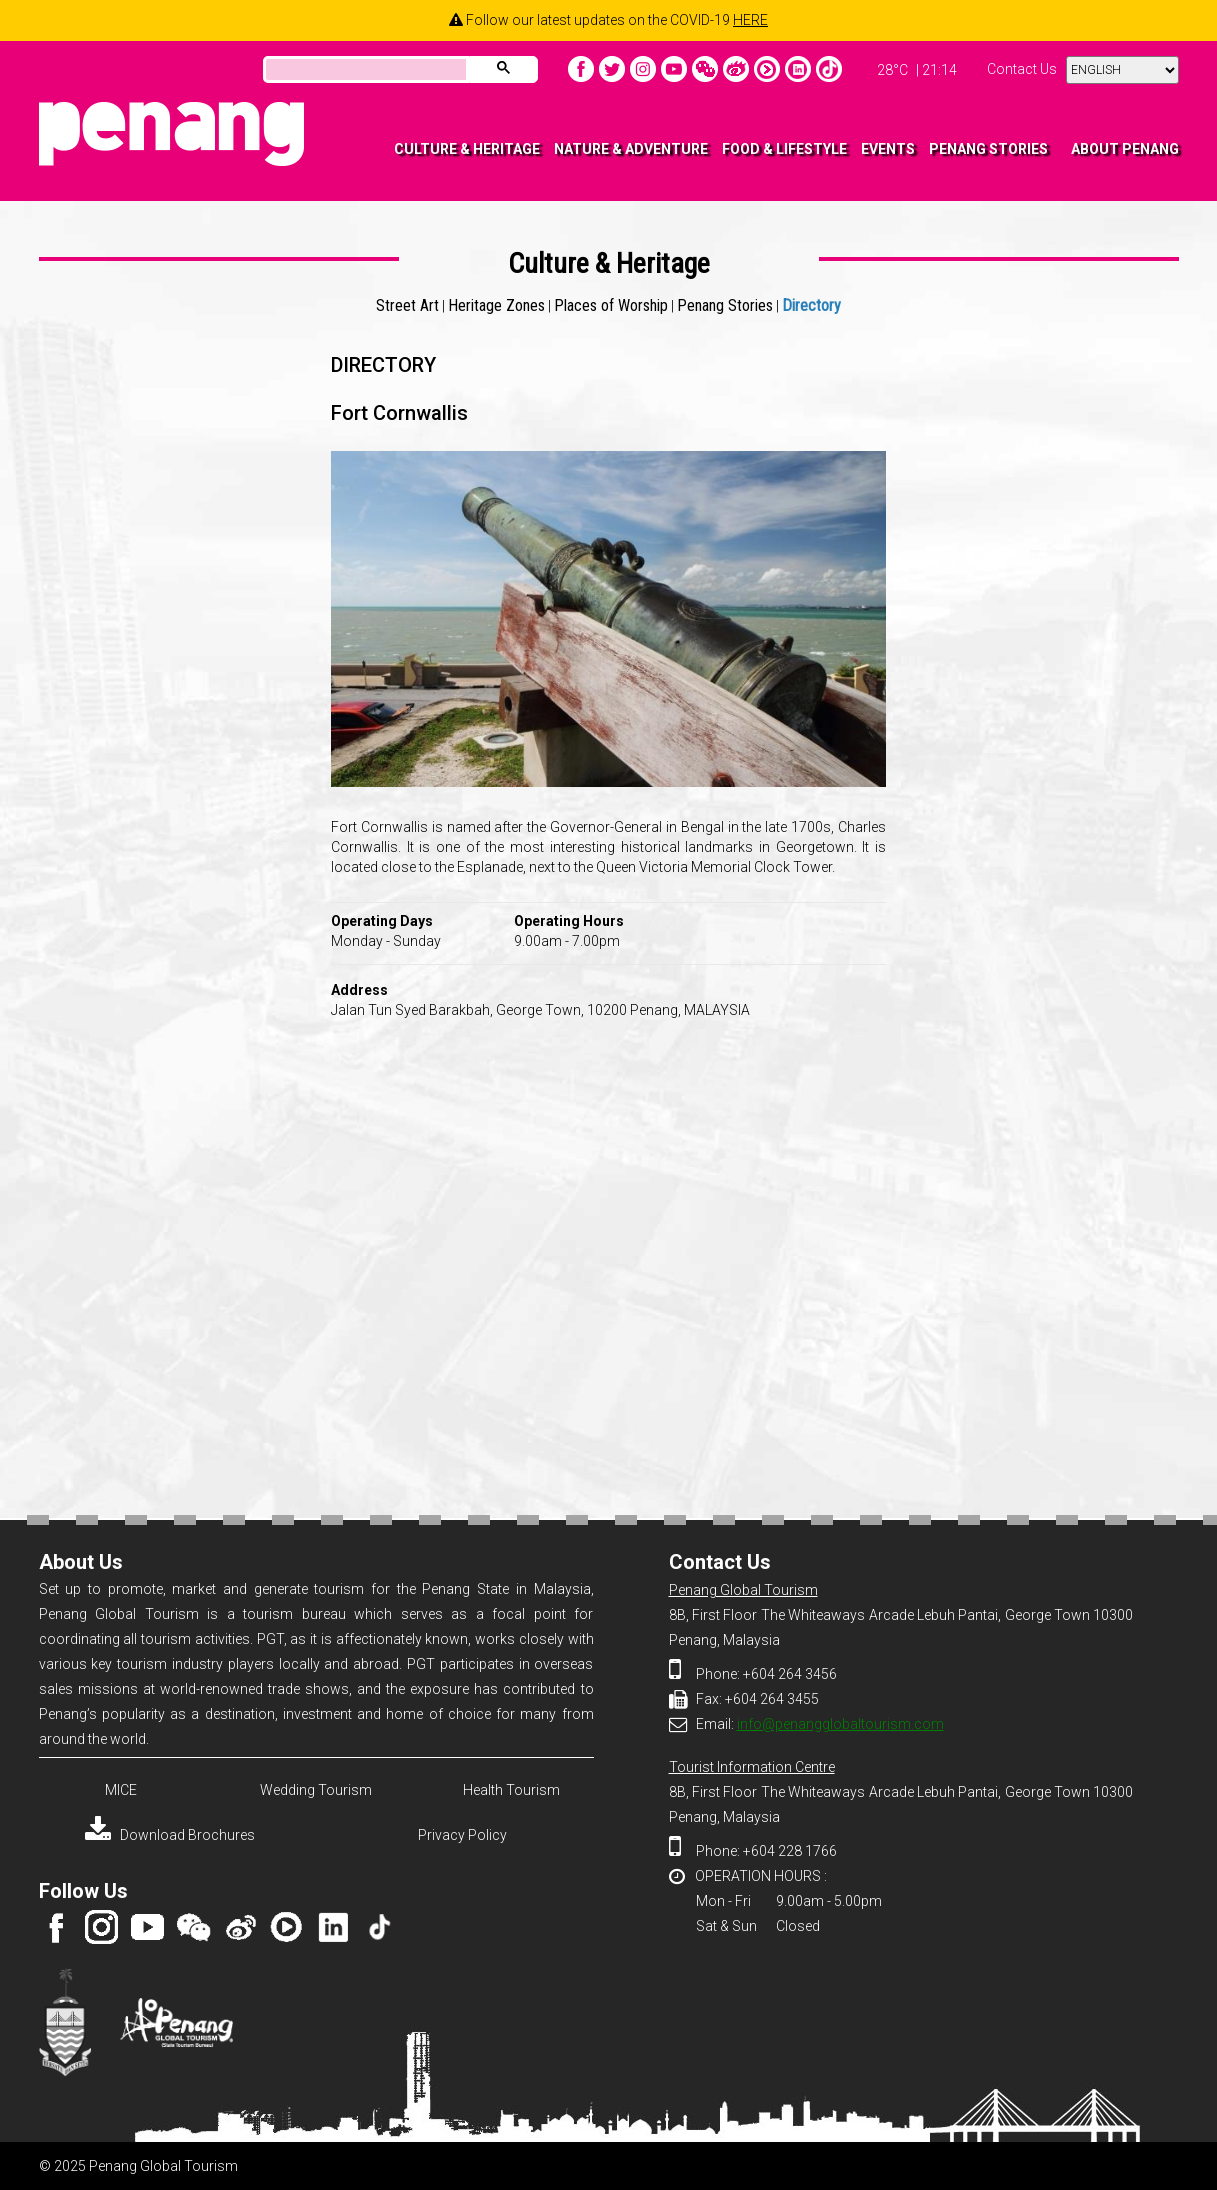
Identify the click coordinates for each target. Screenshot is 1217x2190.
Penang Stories (725, 305)
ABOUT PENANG (1125, 149)
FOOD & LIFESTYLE (784, 149)
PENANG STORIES (988, 149)
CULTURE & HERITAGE (467, 149)
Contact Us (1022, 69)
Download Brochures (170, 1835)
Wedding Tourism (316, 1790)
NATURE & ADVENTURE (631, 149)
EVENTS (888, 149)
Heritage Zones (496, 305)
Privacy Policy (462, 1835)
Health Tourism (511, 1790)
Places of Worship (611, 305)
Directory (811, 305)
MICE (121, 1790)
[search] (364, 71)
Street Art (407, 305)
